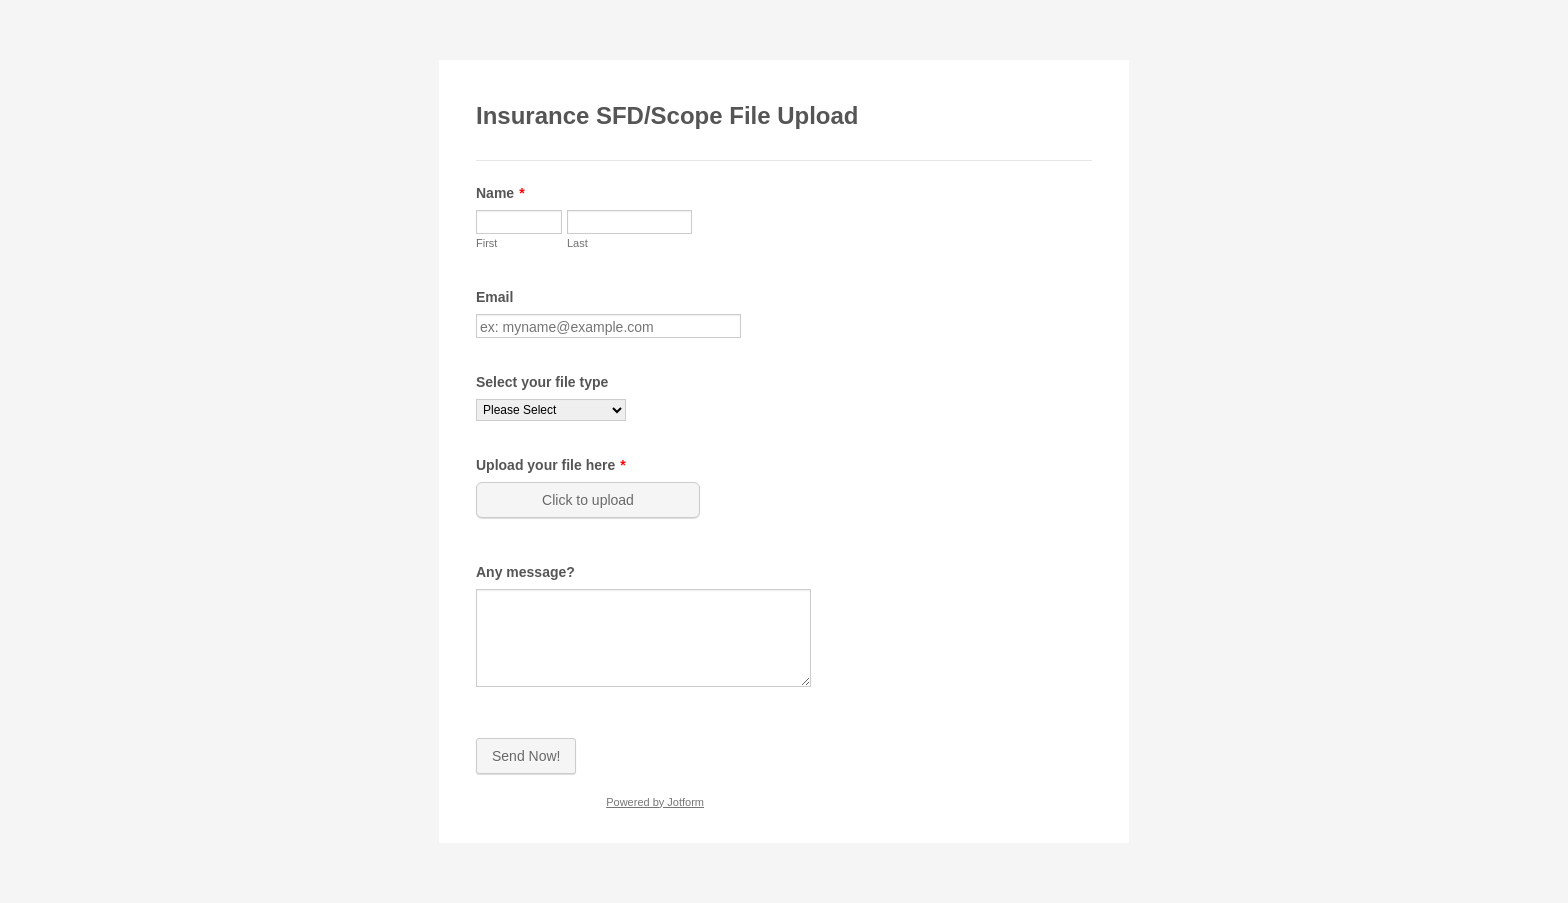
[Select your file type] (551, 410)
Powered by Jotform (655, 802)
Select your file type (542, 382)
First (486, 243)
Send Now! (526, 756)
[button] (590, 500)
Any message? (525, 572)
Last (577, 243)
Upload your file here (551, 465)
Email (494, 297)
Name (500, 193)
